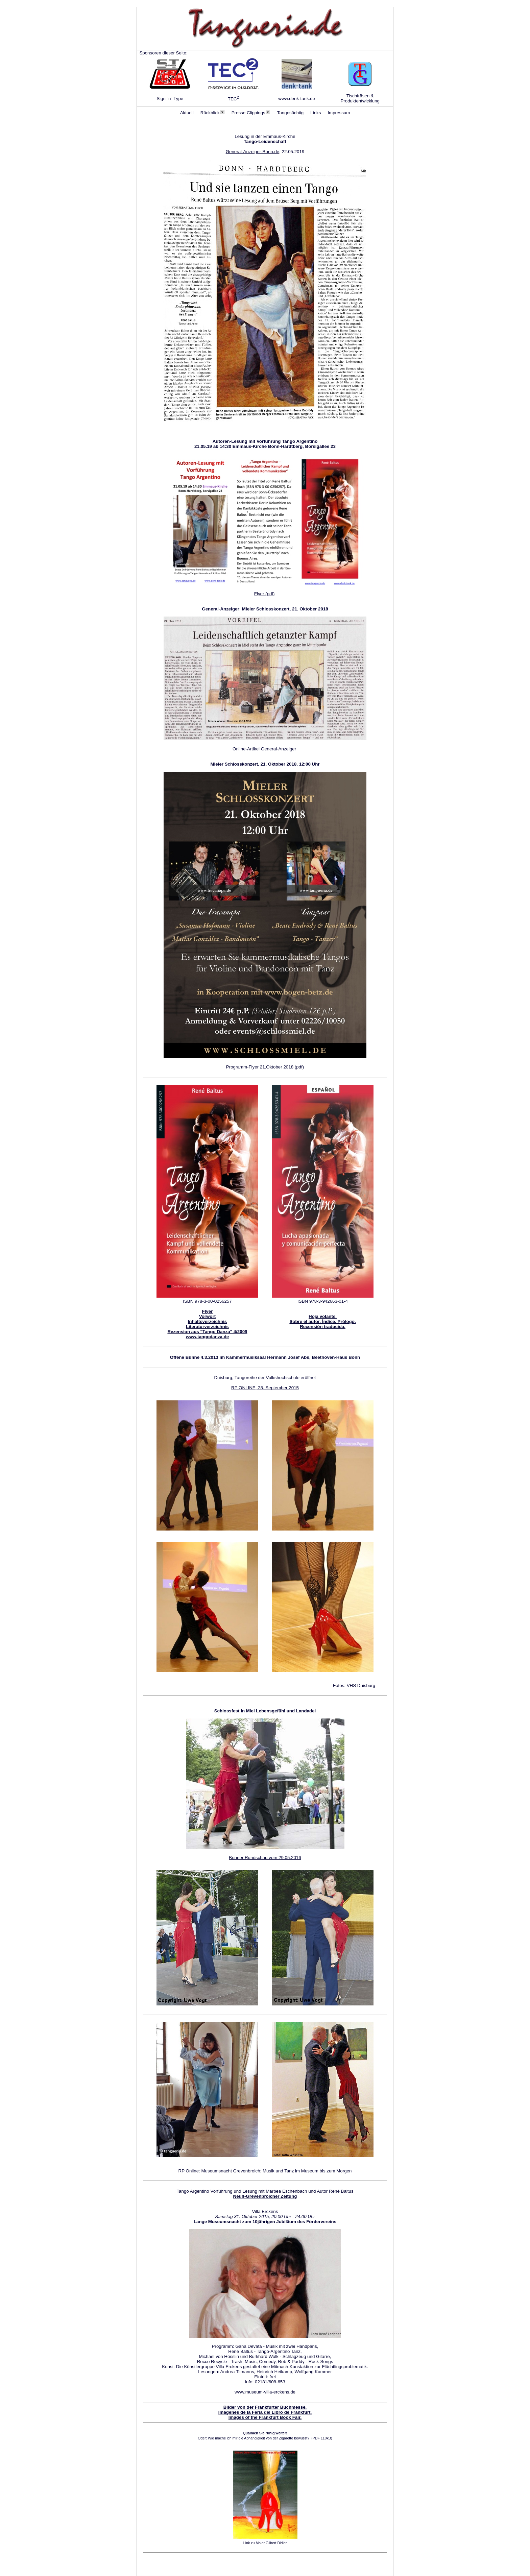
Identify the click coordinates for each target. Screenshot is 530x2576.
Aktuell (187, 112)
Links (315, 112)
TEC (233, 98)
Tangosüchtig (290, 112)
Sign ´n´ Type (169, 98)
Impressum (339, 112)
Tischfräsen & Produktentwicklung (360, 98)
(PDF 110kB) (321, 2438)
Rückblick (212, 112)
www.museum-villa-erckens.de (265, 2391)
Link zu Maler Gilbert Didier (265, 2543)
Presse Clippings (251, 112)
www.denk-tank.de (296, 98)
